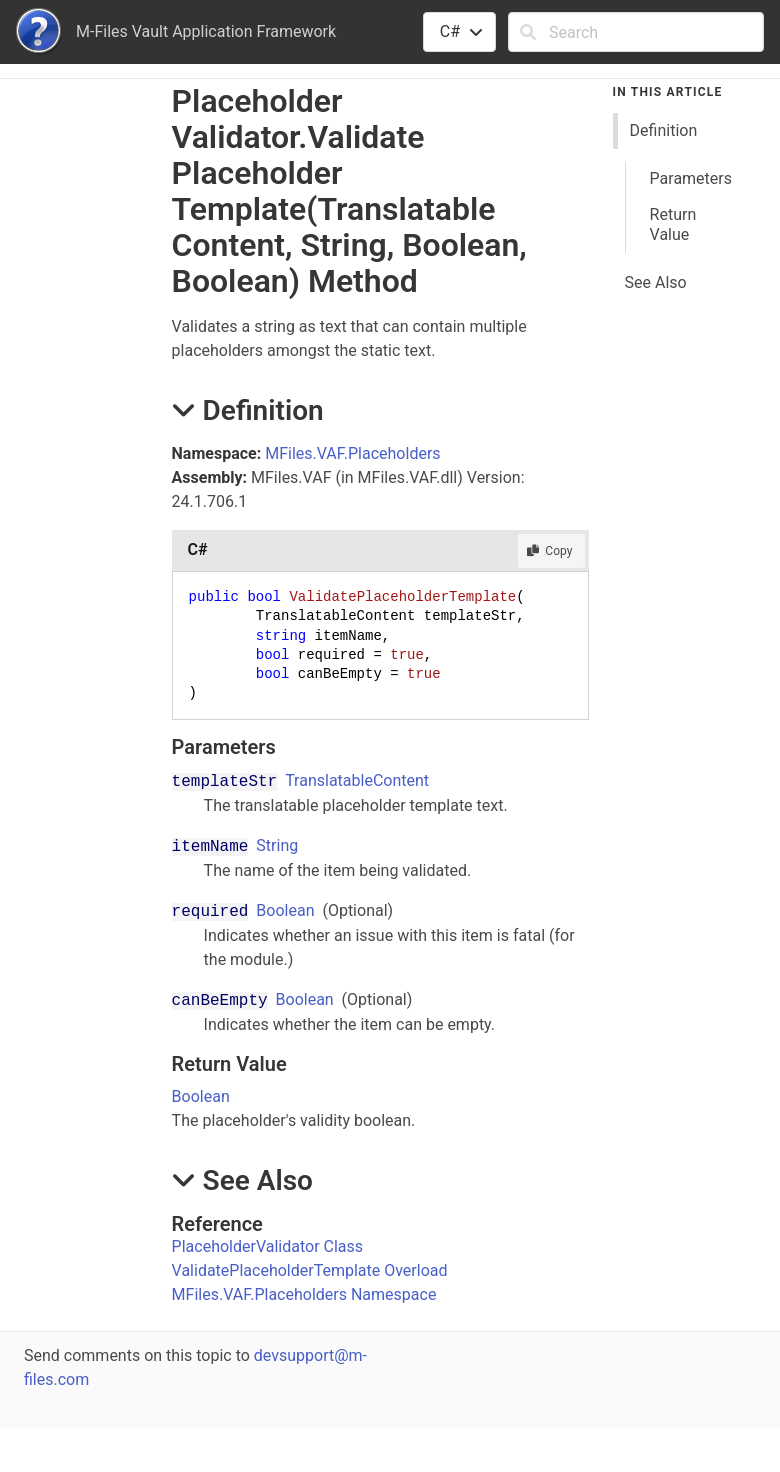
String (277, 845)
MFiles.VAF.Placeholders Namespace (304, 1294)
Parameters (691, 178)
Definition (664, 130)
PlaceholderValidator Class (267, 1246)
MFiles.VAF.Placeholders (352, 453)
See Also (656, 282)
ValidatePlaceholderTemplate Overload (310, 1270)
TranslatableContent (357, 780)
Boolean (285, 910)
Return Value (673, 224)
